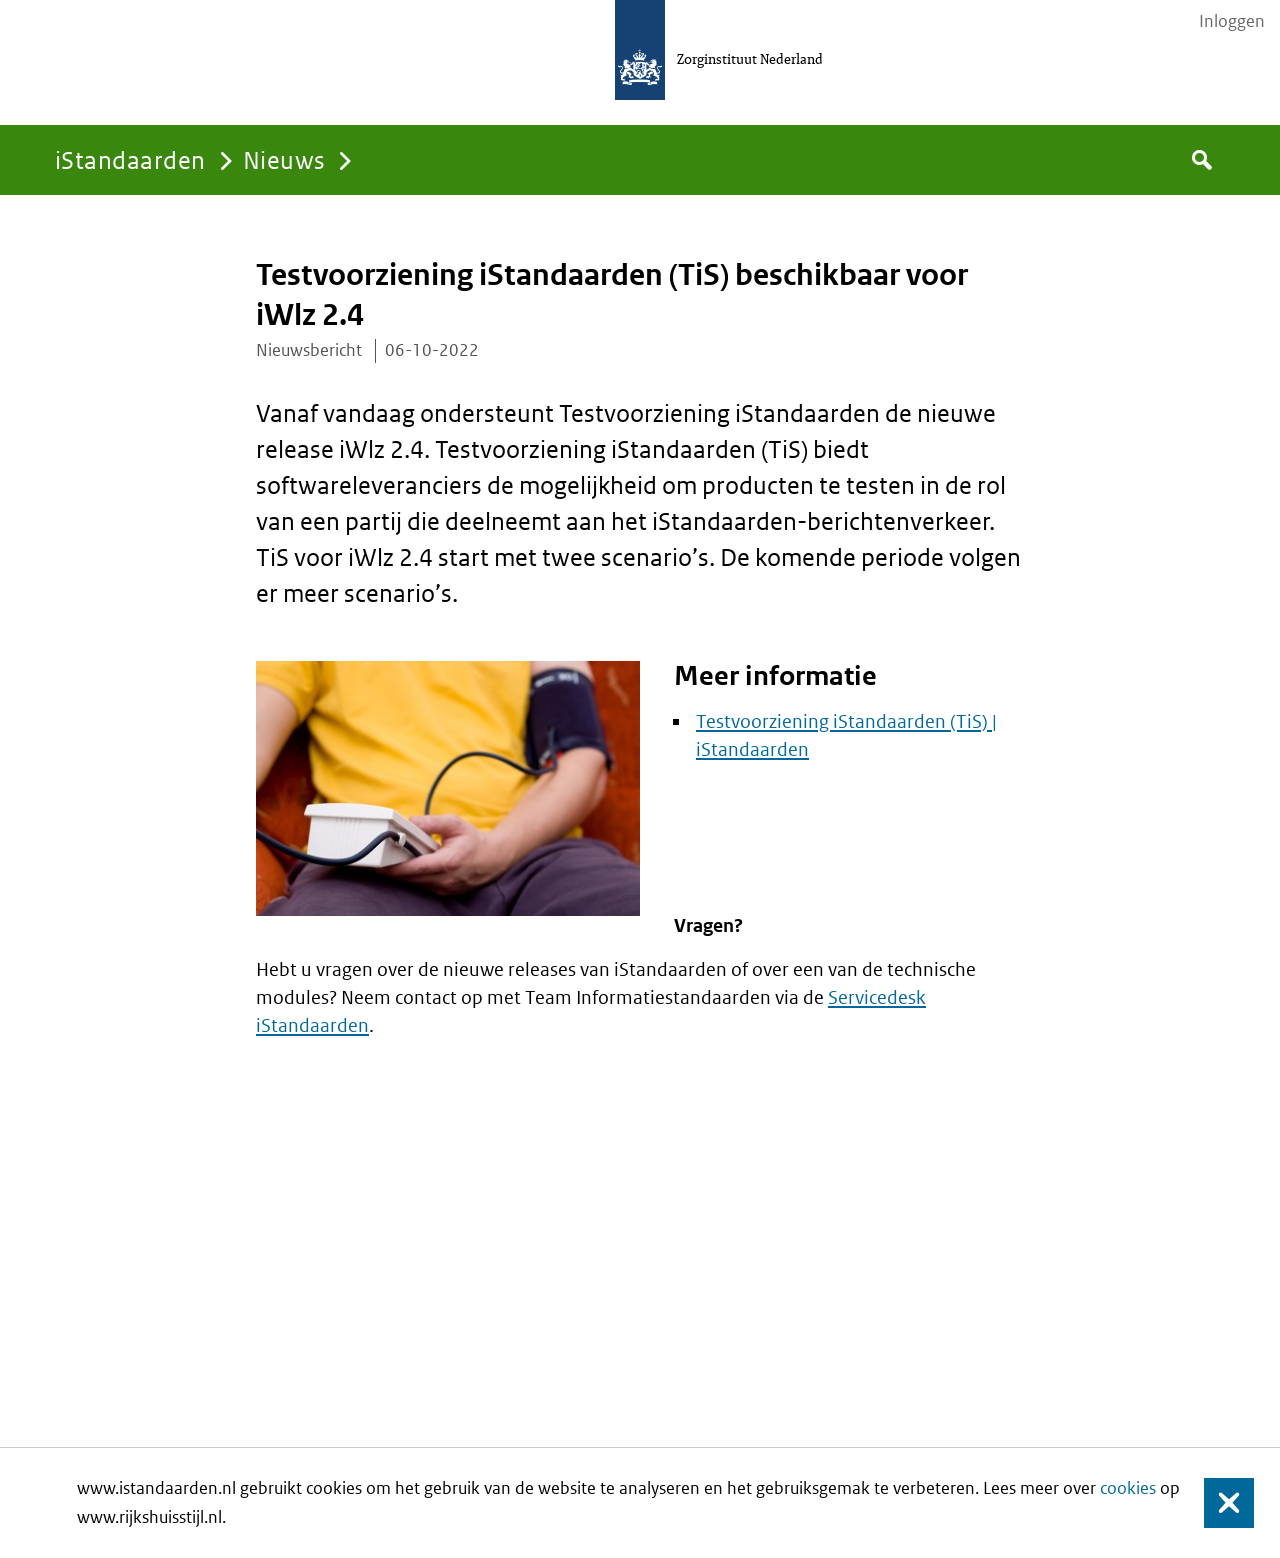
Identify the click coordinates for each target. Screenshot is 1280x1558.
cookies (1128, 1488)
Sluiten (1219, 1503)
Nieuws (284, 159)
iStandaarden (130, 159)
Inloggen (1232, 21)
